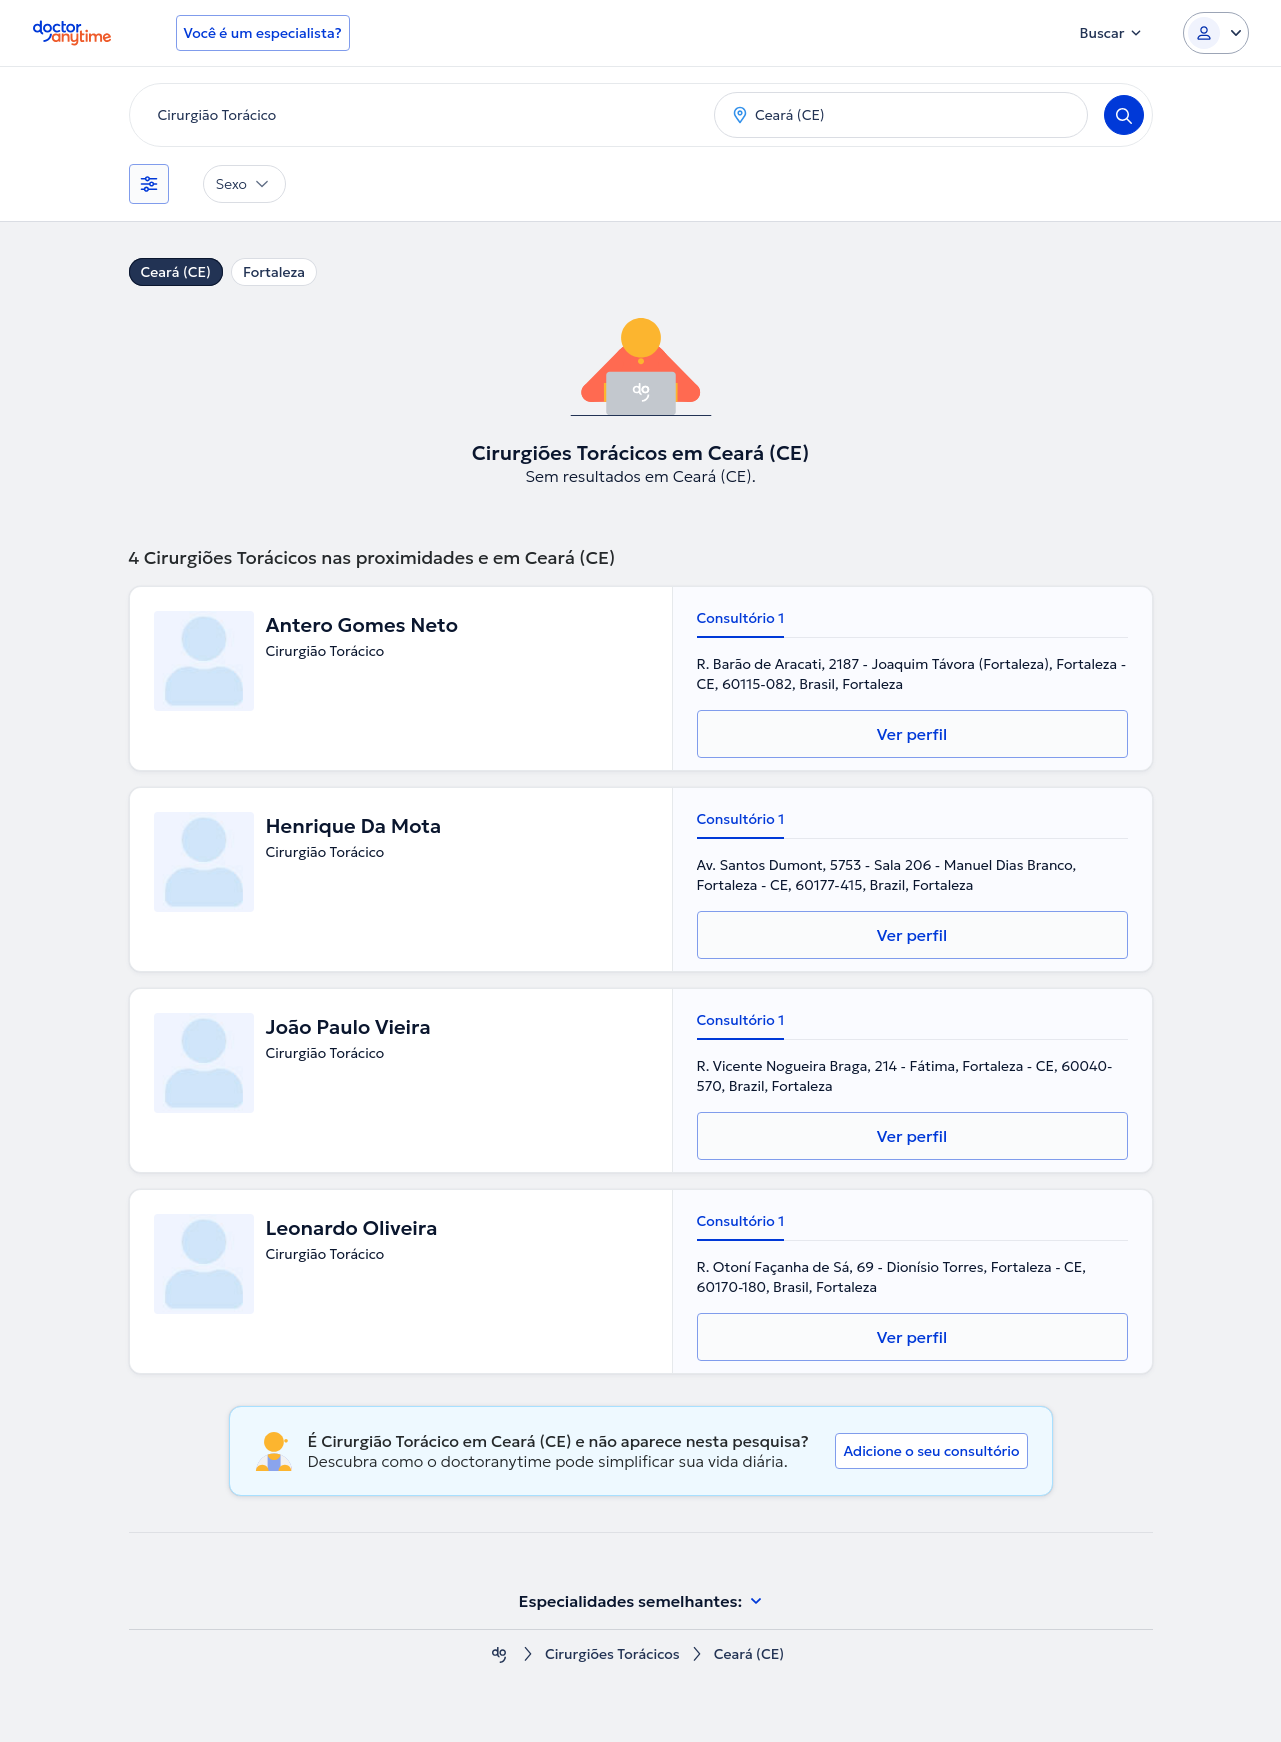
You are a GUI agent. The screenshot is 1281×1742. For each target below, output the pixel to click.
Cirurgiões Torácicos (612, 1654)
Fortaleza (274, 272)
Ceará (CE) (176, 272)
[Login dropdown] (1216, 33)
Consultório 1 (741, 618)
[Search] (1124, 115)
